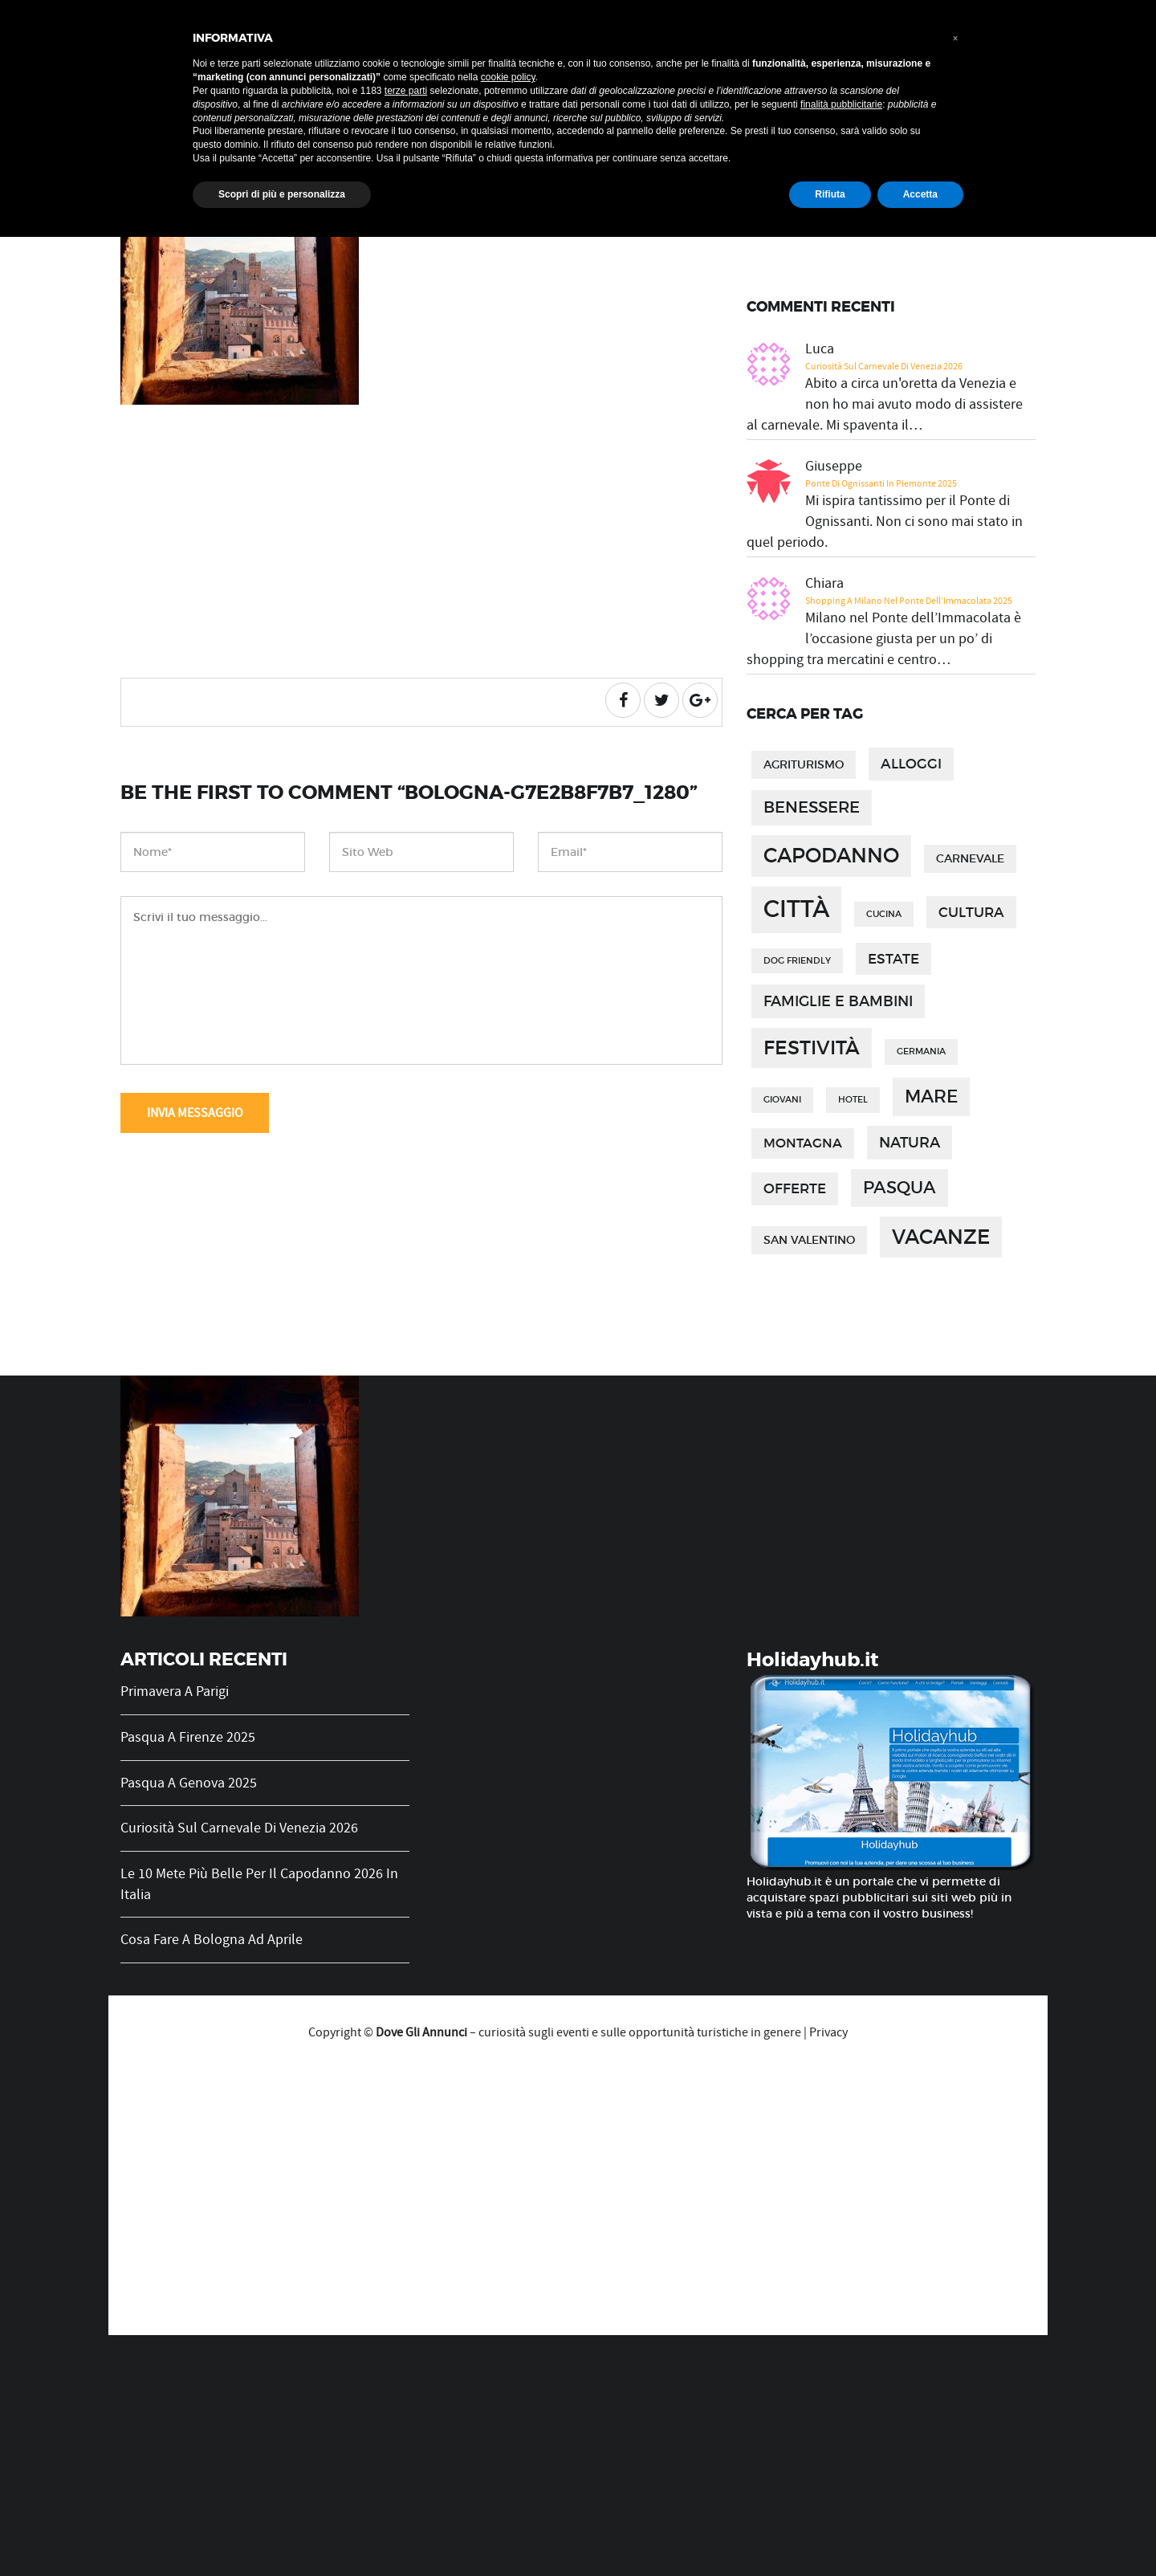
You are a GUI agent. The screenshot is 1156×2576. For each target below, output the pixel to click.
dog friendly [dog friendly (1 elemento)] (797, 961)
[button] (955, 38)
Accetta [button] (920, 194)
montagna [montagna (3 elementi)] (802, 1143)
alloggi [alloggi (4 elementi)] (911, 763)
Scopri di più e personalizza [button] (281, 194)
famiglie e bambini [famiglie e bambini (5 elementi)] (838, 1001)
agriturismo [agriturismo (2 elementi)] (803, 765)
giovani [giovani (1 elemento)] (782, 1099)
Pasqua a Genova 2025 (188, 1783)
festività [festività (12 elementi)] (811, 1047)
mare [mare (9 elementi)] (931, 1096)
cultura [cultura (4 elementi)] (971, 912)
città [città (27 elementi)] (796, 909)
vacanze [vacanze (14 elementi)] (941, 1237)
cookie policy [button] (508, 77)
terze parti (406, 90)
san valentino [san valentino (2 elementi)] (809, 1240)
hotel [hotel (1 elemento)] (853, 1099)
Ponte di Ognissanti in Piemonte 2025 (881, 483)
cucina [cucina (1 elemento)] (884, 914)
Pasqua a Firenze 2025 (187, 1737)
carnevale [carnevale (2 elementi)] (970, 859)
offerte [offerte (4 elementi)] (794, 1188)
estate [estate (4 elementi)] (893, 959)
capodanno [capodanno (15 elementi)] (831, 855)
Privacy (828, 2032)
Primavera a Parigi (174, 1691)
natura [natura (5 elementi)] (909, 1142)
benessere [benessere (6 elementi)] (811, 807)
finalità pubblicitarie (841, 104)
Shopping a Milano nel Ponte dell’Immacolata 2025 (908, 600)
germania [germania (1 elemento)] (921, 1051)
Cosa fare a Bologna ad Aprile (211, 1939)
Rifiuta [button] (830, 194)
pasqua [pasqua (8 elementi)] (899, 1187)
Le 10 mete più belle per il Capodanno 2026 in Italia (259, 1884)
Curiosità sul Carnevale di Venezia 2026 (884, 366)
